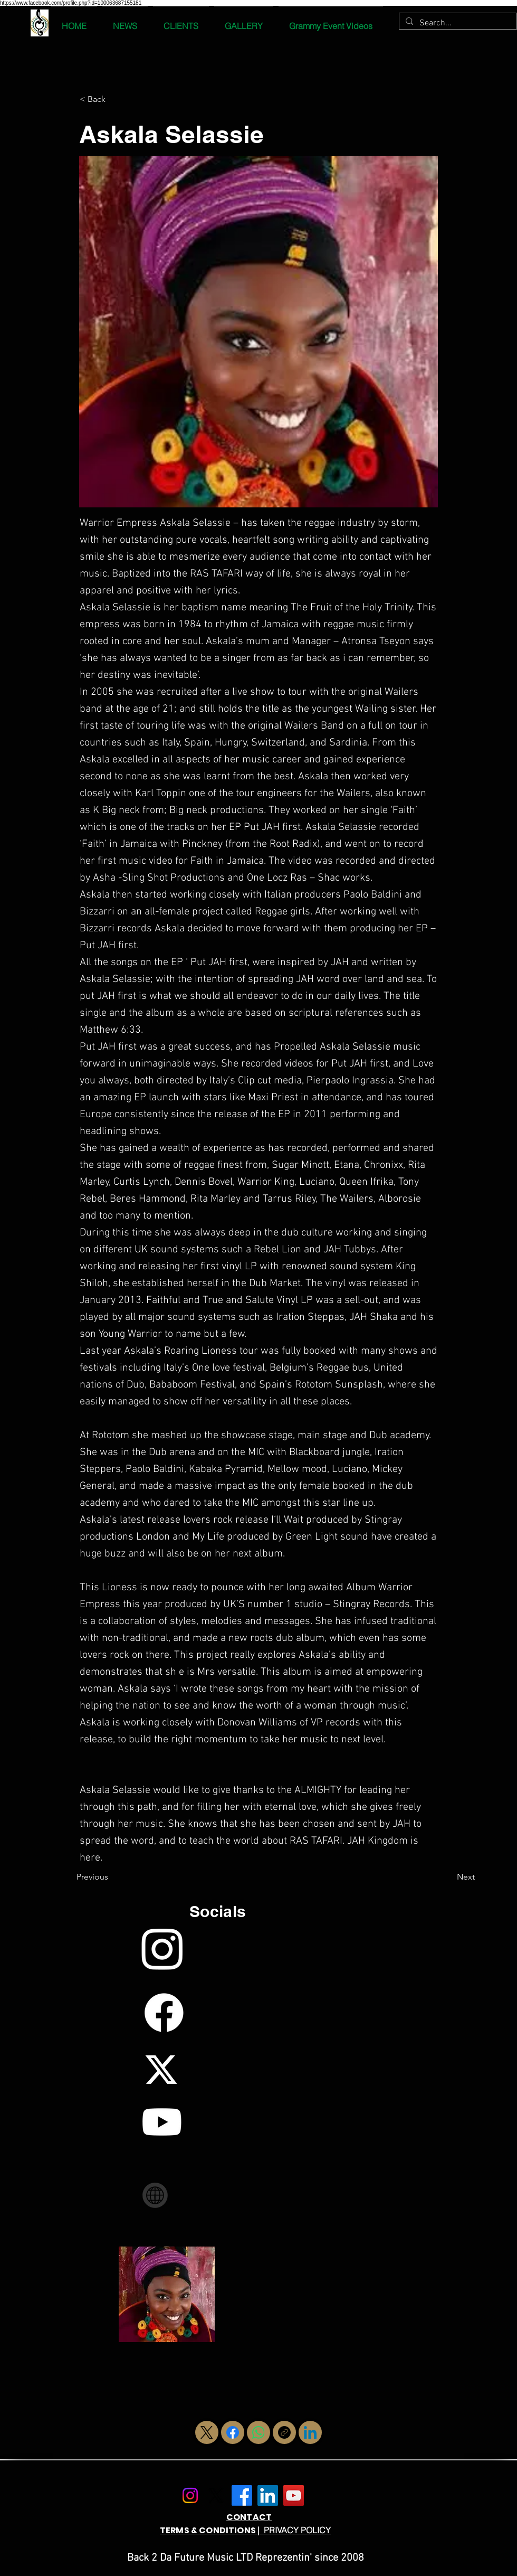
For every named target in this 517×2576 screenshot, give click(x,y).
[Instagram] (190, 2495)
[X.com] (216, 2495)
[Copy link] (284, 2432)
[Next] (448, 1877)
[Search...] (456, 23)
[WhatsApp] (258, 2432)
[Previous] (111, 1877)
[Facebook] (232, 2432)
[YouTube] (293, 2495)
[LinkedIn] (310, 2432)
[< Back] (114, 99)
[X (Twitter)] (206, 2432)
